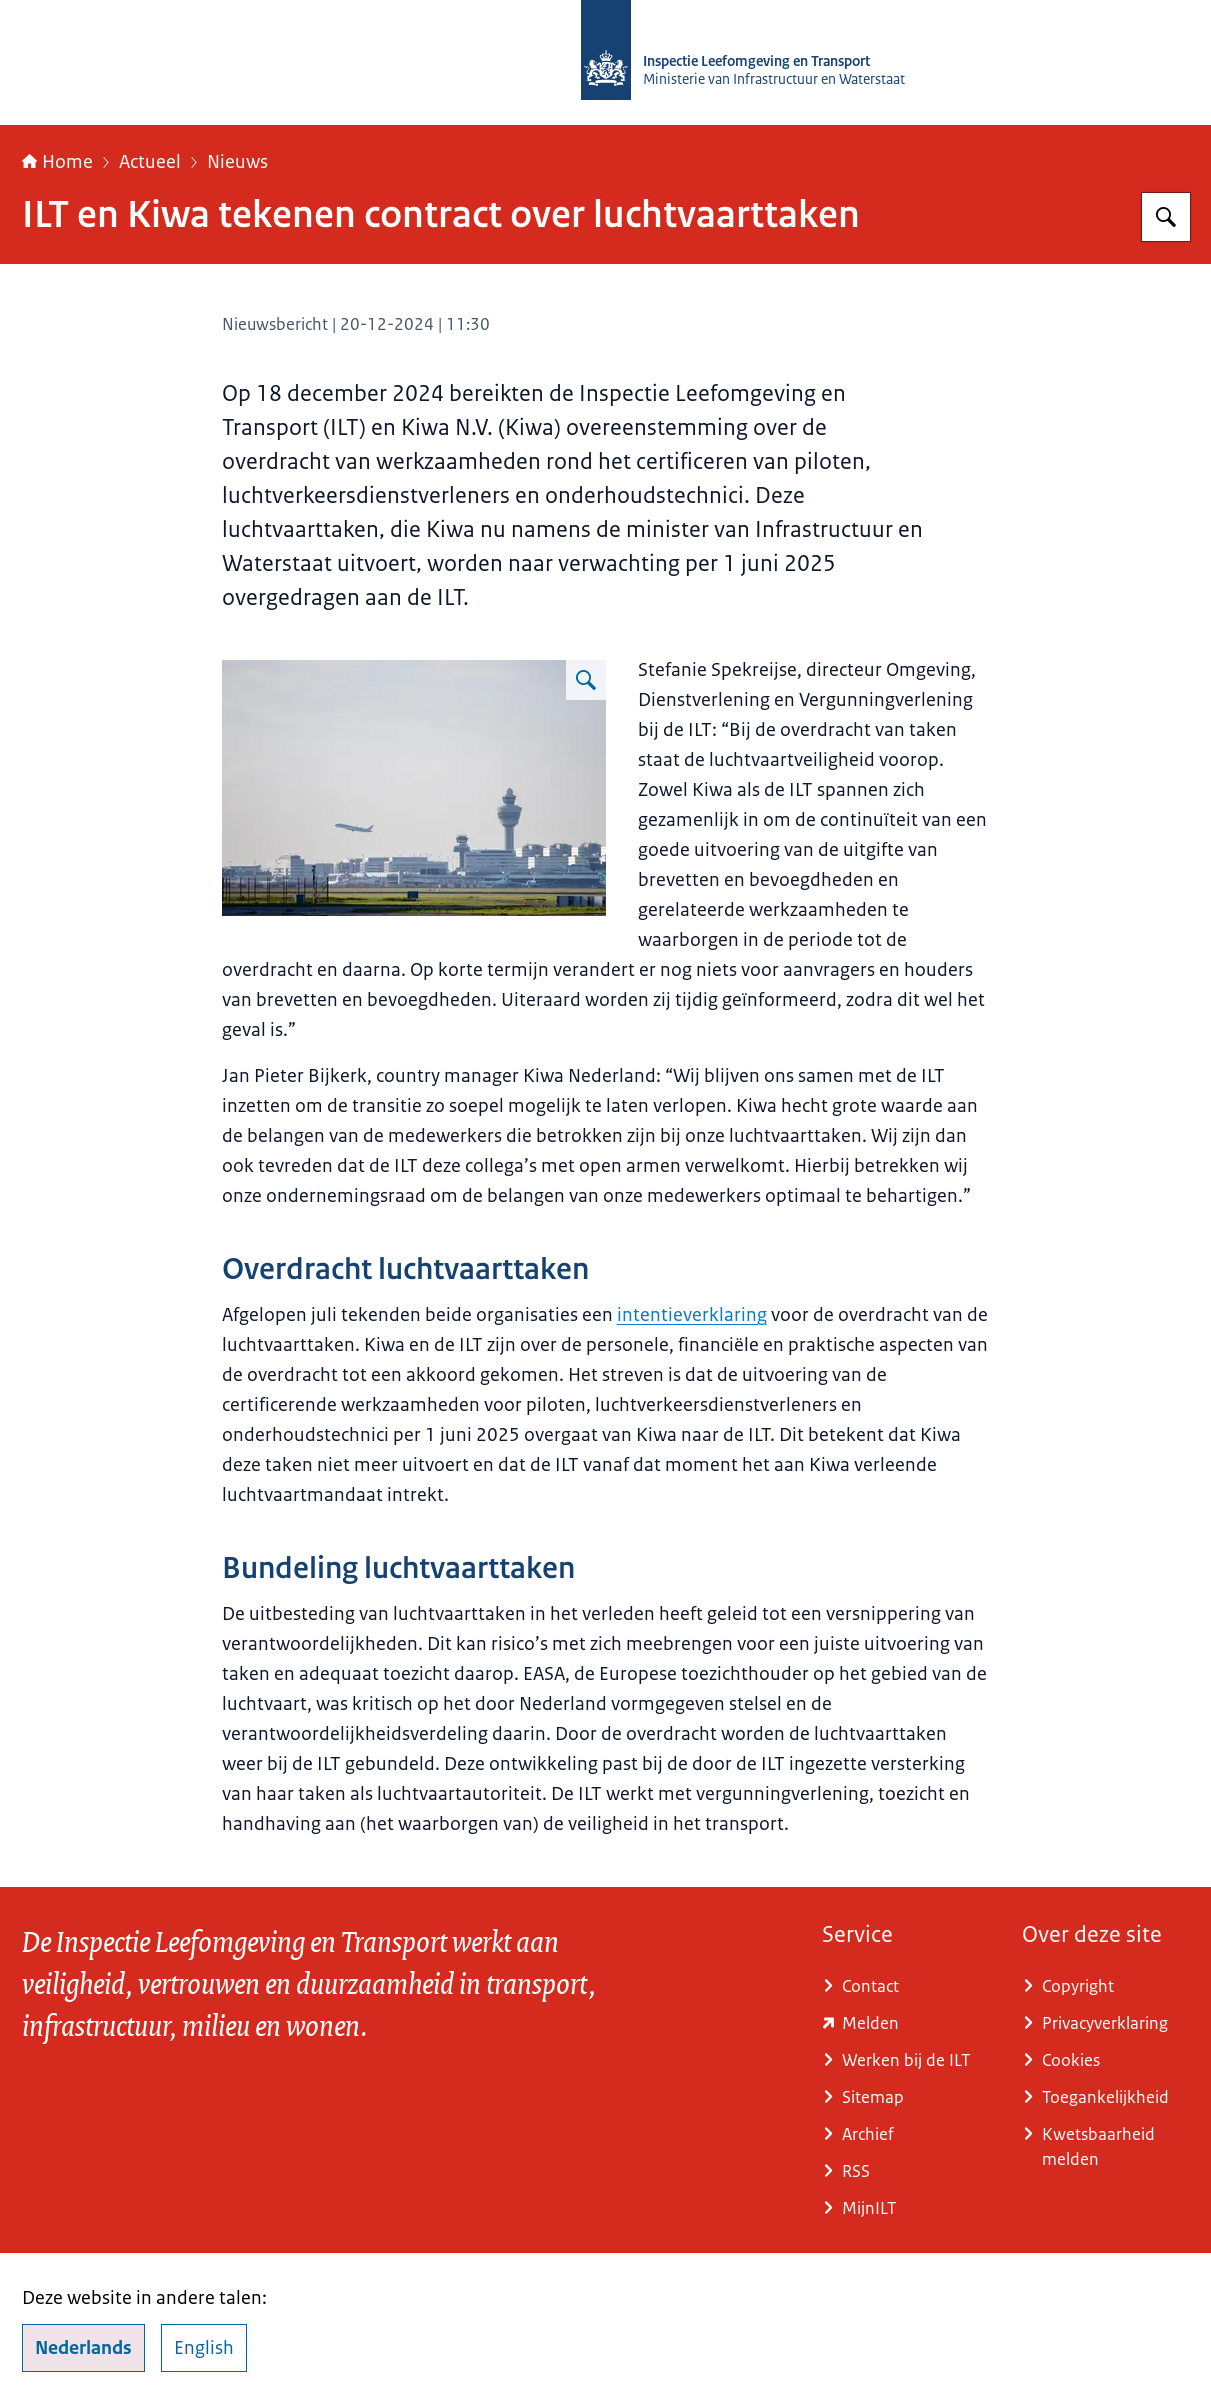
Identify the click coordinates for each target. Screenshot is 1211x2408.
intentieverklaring (692, 1315)
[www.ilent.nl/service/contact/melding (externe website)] (906, 2023)
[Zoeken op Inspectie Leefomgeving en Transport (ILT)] (1166, 217)
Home (57, 162)
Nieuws (237, 162)
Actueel (150, 162)
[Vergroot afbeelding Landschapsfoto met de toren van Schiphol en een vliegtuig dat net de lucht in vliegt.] (586, 680)
